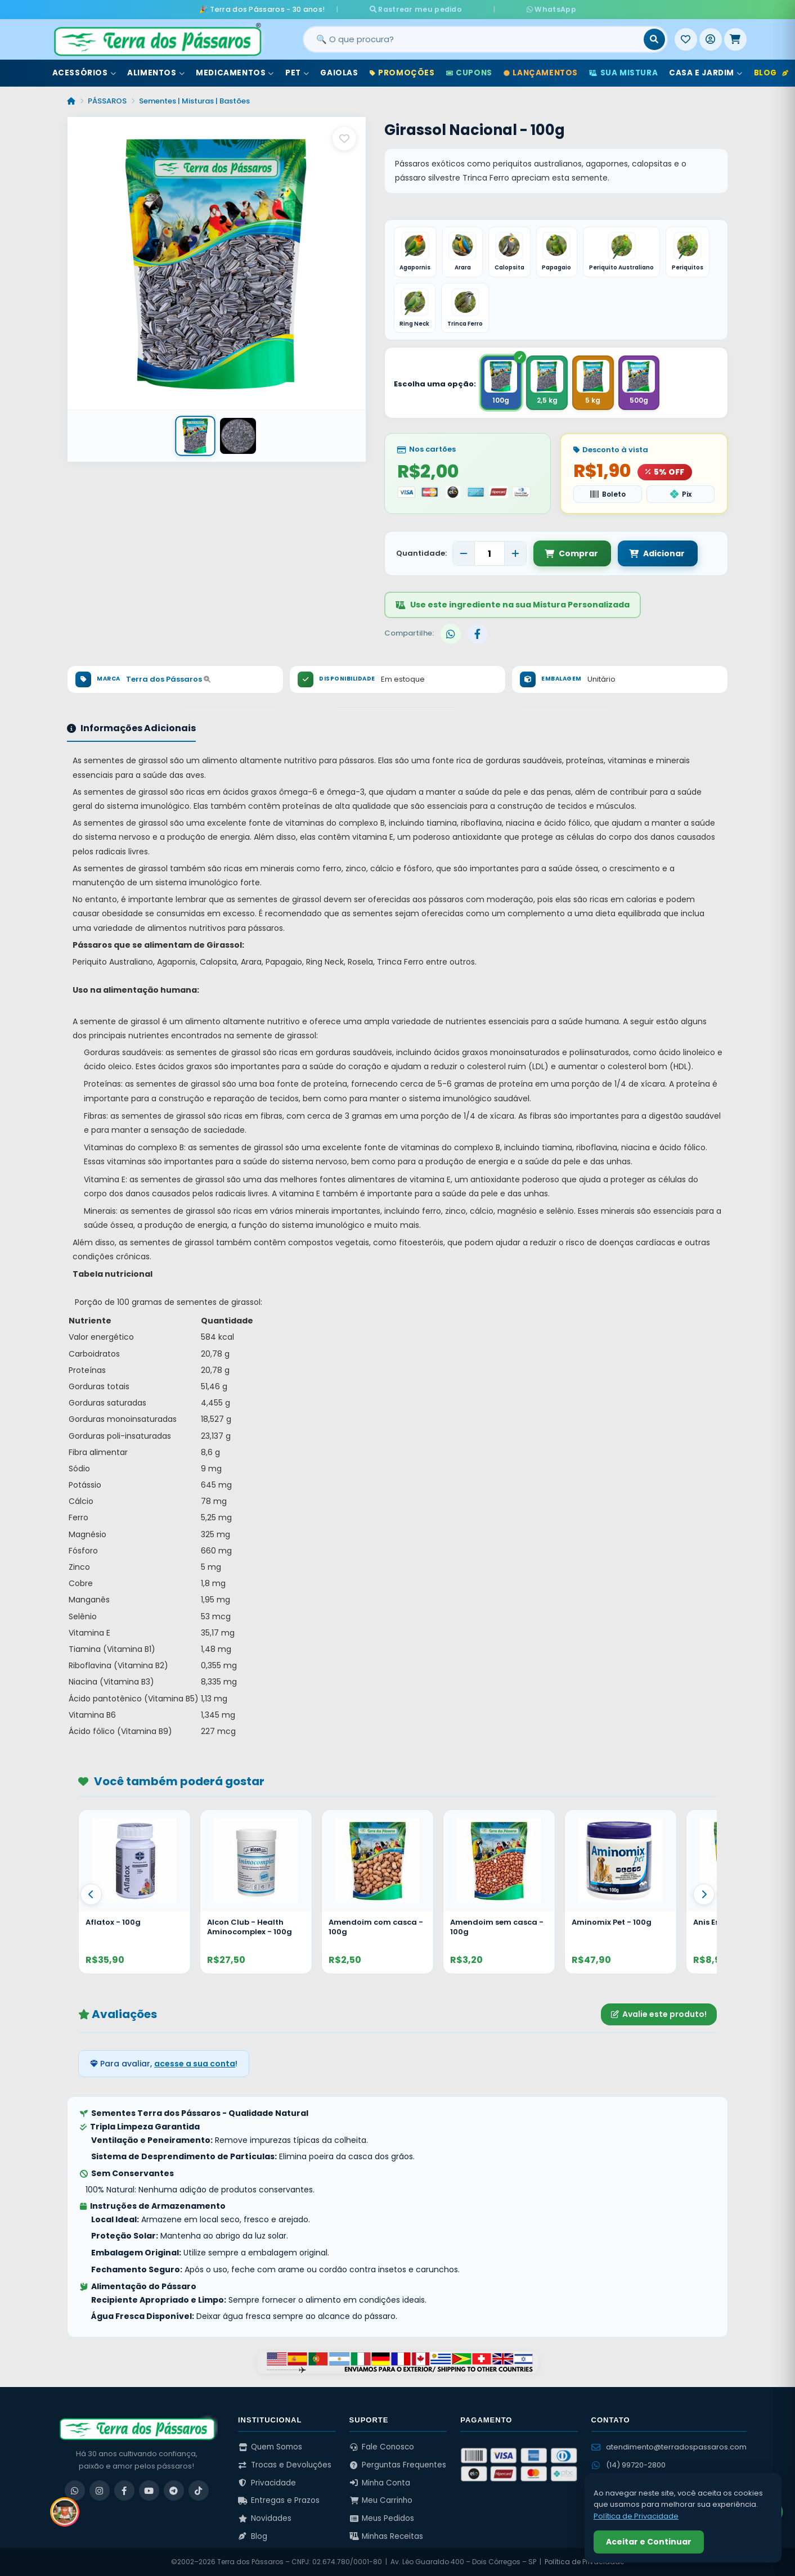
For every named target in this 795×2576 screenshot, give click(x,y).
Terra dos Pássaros (168, 679)
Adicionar (655, 553)
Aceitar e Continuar (648, 2541)
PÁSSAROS (107, 100)
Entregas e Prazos (279, 2500)
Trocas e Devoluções (284, 2465)
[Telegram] (174, 2490)
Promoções (402, 72)
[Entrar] (710, 39)
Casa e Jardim (705, 72)
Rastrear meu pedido (435, 8)
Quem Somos (270, 2447)
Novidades (264, 2518)
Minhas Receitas (386, 2536)
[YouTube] (149, 2490)
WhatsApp (530, 8)
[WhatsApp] (75, 2490)
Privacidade (267, 2483)
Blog (771, 72)
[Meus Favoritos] (686, 39)
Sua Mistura (623, 72)
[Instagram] (99, 2490)
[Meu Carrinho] (735, 39)
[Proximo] (704, 1894)
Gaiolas (339, 72)
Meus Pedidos (382, 2518)
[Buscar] (654, 38)
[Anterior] (91, 1894)
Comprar (571, 553)
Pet (297, 72)
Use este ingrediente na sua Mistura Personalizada (513, 604)
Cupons (469, 72)
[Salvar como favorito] (344, 137)
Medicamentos (235, 72)
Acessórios (84, 72)
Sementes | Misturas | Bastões (194, 100)
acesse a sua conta (194, 2063)
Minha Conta (380, 2483)
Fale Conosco (382, 2447)
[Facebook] (124, 2490)
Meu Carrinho (381, 2500)
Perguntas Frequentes (398, 2465)
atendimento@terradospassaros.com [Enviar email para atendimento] (669, 2447)
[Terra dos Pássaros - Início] (157, 39)
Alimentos (156, 72)
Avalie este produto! (659, 2014)
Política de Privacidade (584, 2561)
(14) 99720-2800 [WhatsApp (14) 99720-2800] (628, 2465)
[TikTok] (198, 2490)
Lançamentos (541, 72)
